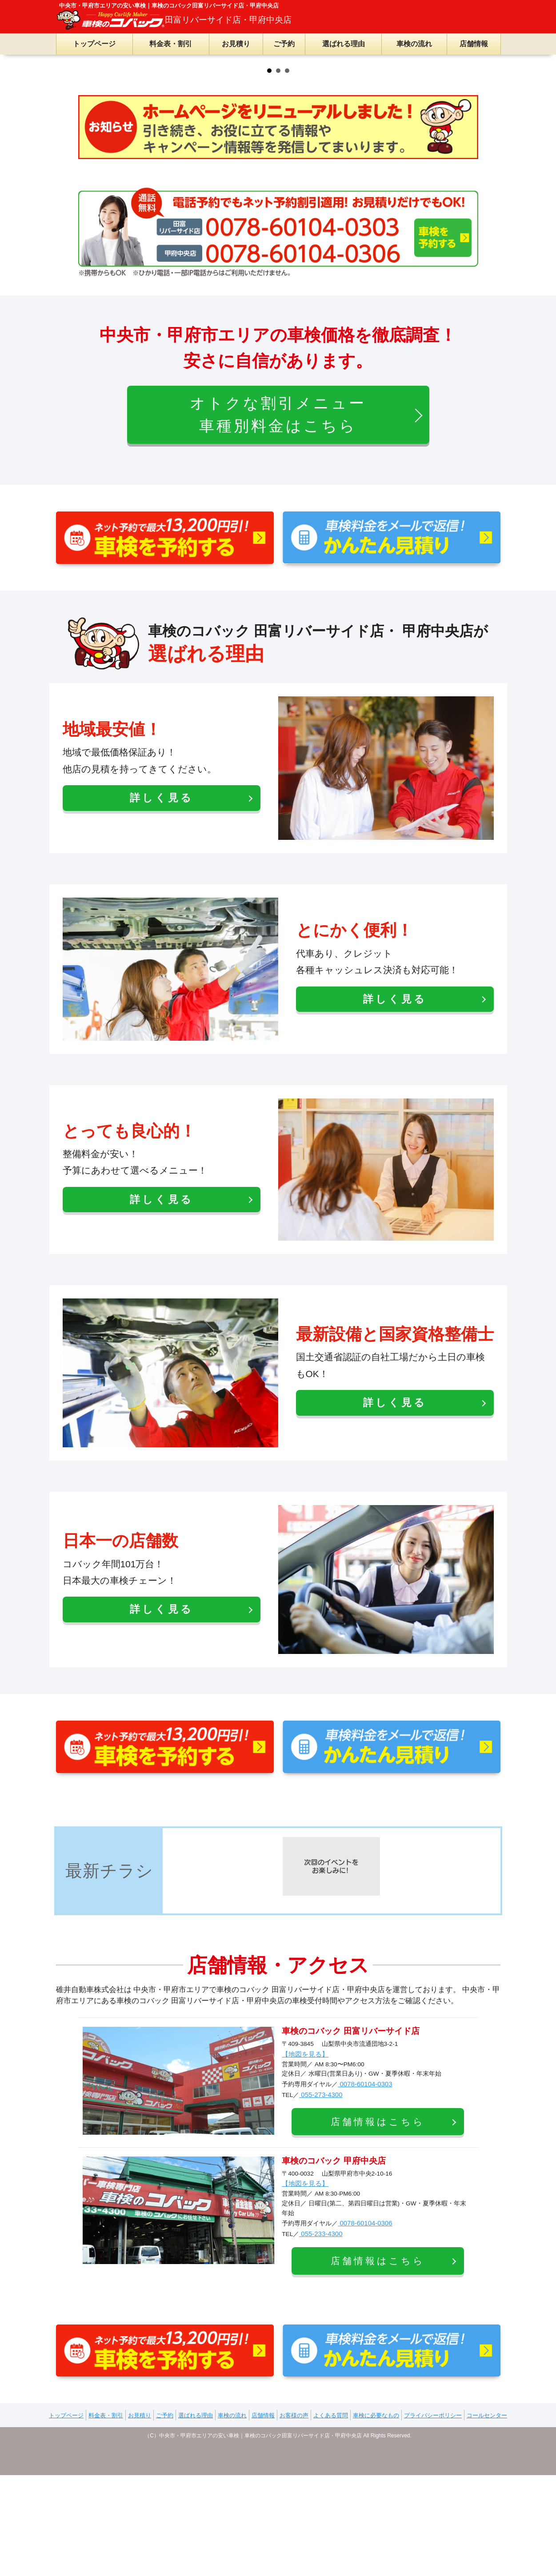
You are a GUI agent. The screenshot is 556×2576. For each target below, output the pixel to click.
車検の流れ (414, 44)
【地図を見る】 (305, 2271)
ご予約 (284, 44)
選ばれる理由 (343, 44)
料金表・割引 (170, 44)
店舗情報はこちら (378, 2339)
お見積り (236, 44)
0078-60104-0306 (365, 2440)
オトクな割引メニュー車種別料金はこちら (278, 631)
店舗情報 (474, 44)
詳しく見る (161, 1015)
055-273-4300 (320, 2312)
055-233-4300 (320, 2451)
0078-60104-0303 (365, 2301)
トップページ (94, 44)
